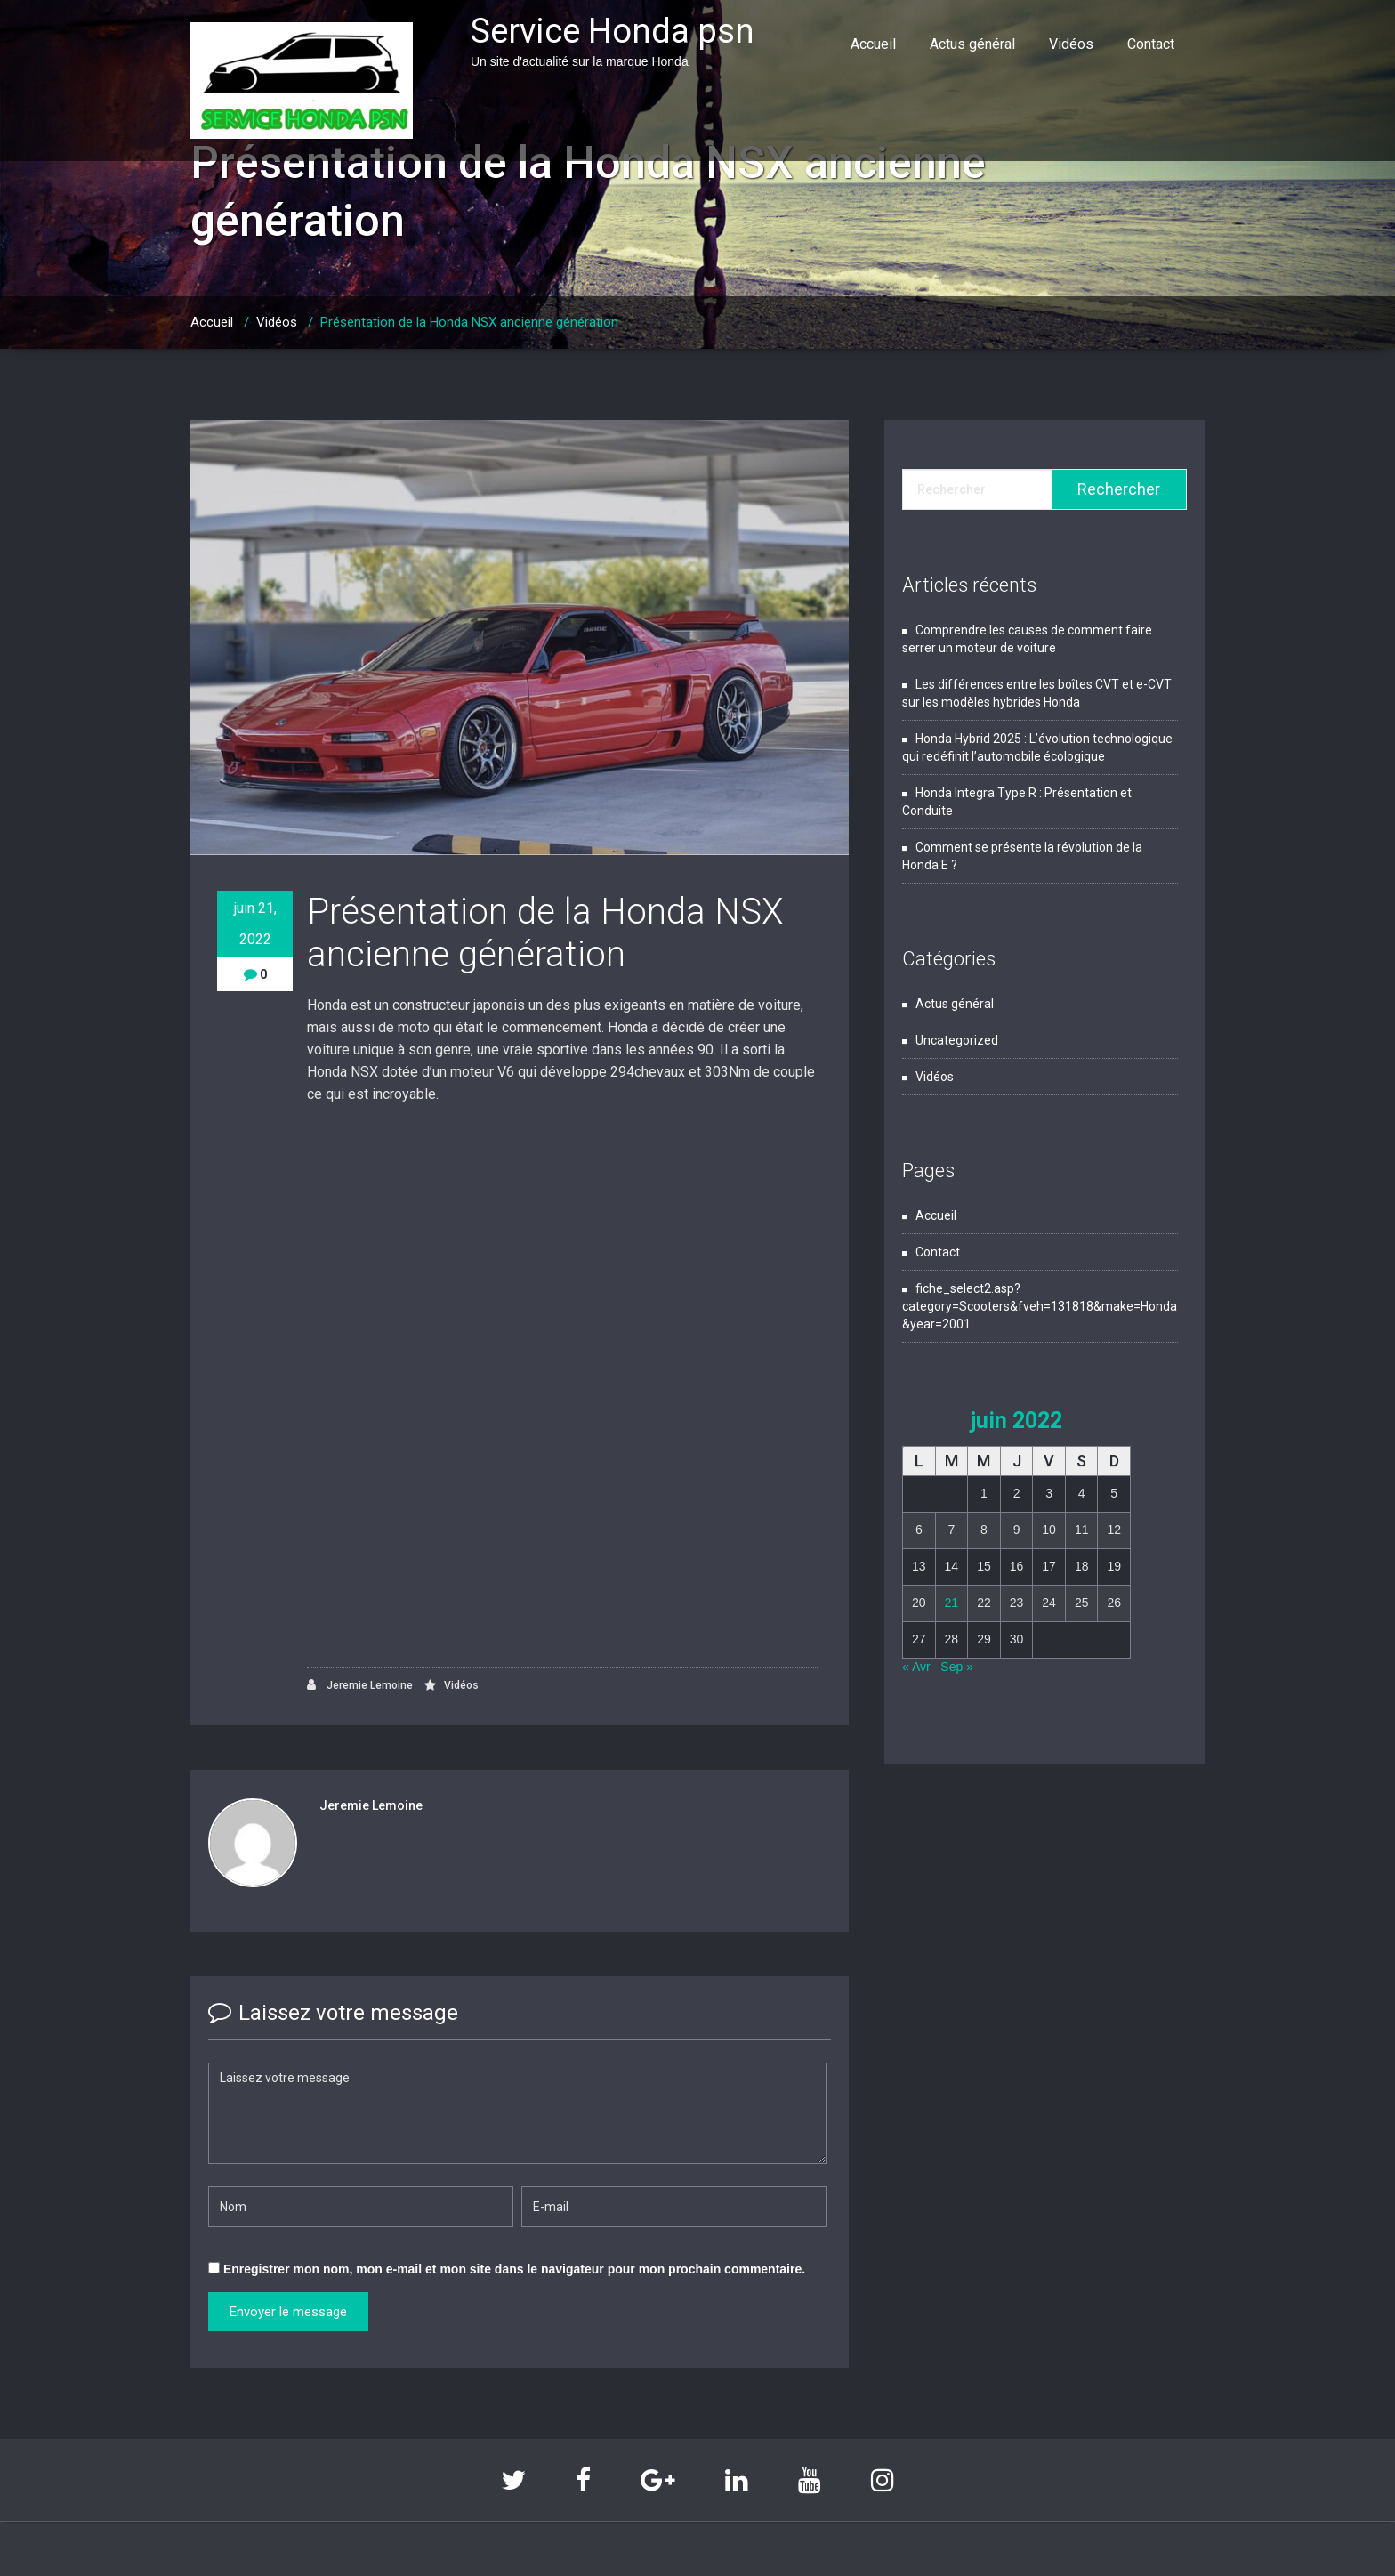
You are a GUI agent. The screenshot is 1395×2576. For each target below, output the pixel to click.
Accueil (873, 44)
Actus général (972, 44)
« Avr (916, 1666)
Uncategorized (956, 1040)
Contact (1150, 44)
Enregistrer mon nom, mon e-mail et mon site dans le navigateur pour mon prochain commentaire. (514, 2269)
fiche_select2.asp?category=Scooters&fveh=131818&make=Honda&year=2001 (1039, 1306)
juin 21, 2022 (255, 924)
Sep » (956, 1666)
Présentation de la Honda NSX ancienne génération (469, 322)
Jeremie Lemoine (360, 1685)
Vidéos (1071, 44)
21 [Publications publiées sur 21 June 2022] (952, 1602)
